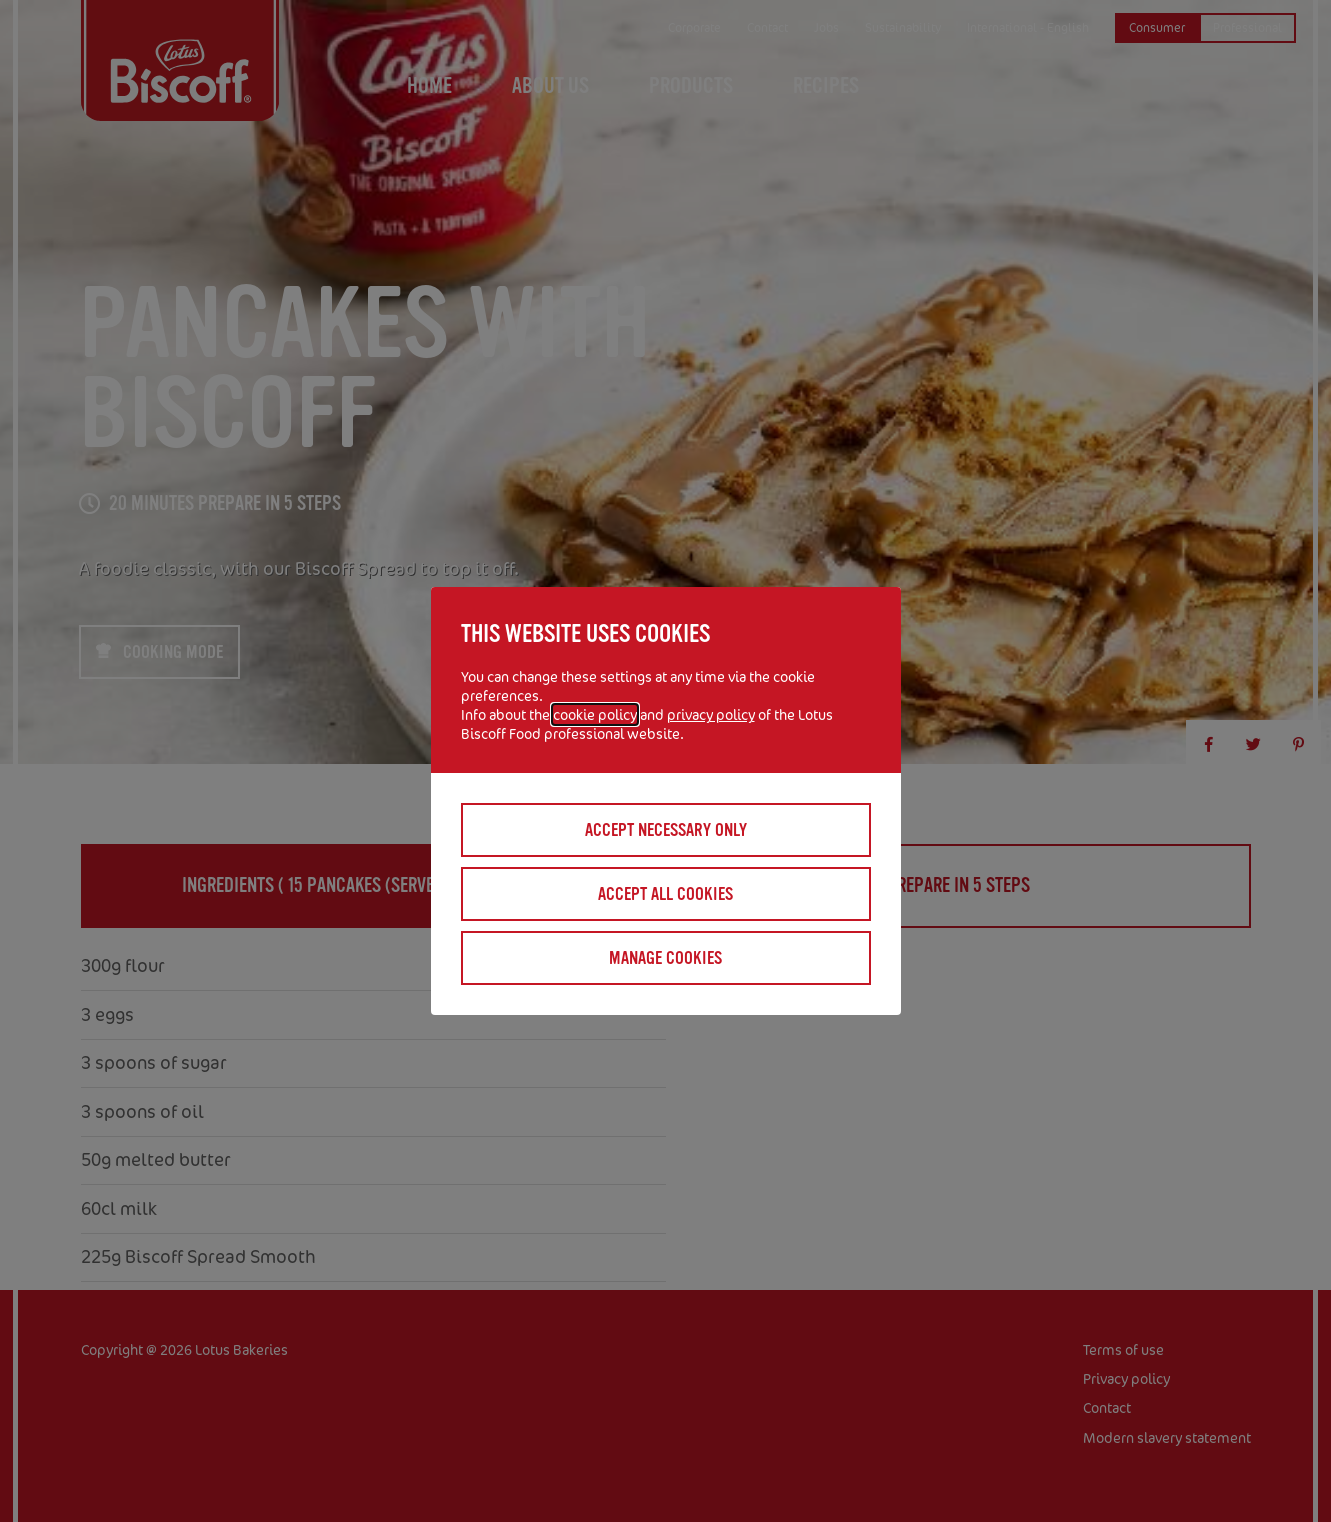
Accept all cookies (665, 894)
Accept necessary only (666, 830)
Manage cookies (665, 958)
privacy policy (711, 714)
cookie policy (595, 714)
